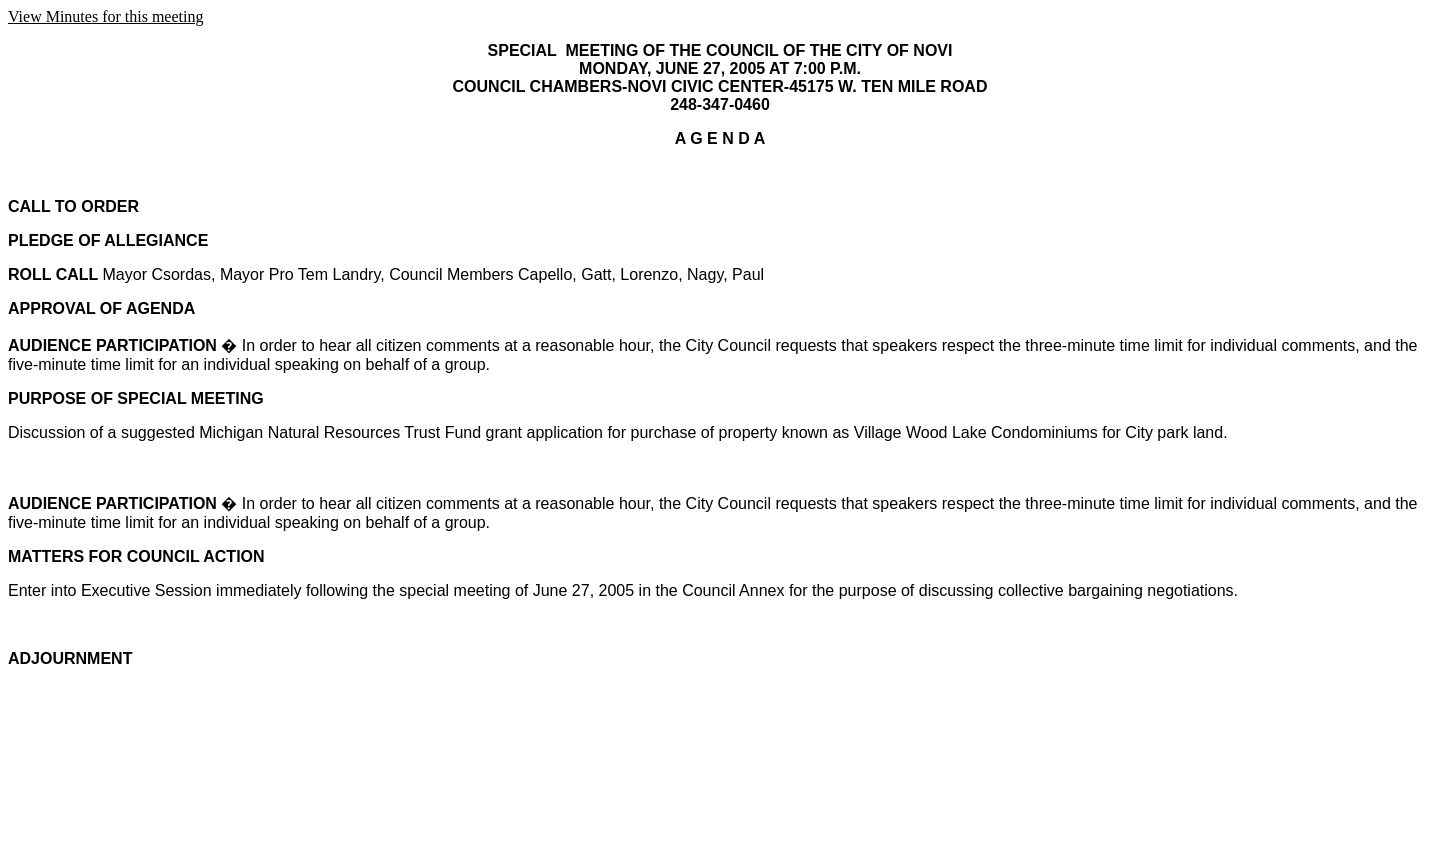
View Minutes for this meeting (105, 16)
